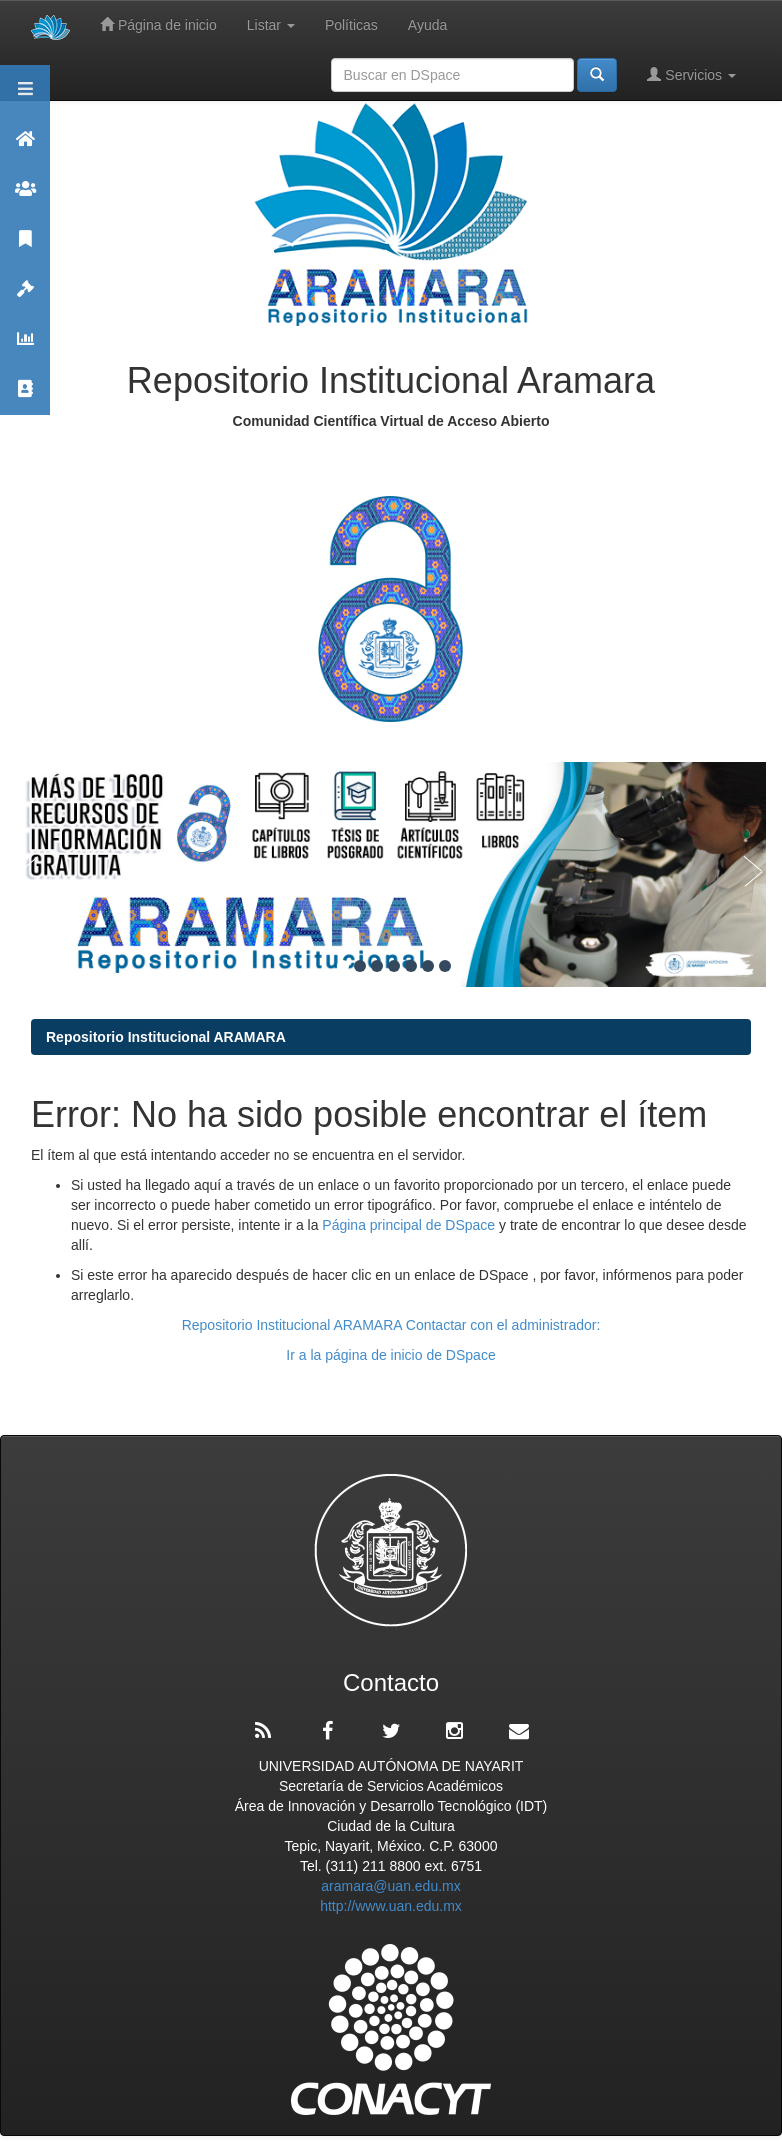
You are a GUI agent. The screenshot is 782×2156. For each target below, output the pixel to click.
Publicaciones (25, 247)
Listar (271, 25)
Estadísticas (25, 347)
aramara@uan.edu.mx (391, 1886)
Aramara (25, 147)
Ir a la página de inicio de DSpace (390, 1355)
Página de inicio (158, 24)
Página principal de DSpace (410, 1225)
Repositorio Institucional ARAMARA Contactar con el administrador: (391, 1325)
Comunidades (25, 197)
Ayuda (427, 25)
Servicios (691, 74)
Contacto (25, 397)
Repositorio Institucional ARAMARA (166, 1037)
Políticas (351, 25)
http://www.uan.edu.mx (391, 1906)
